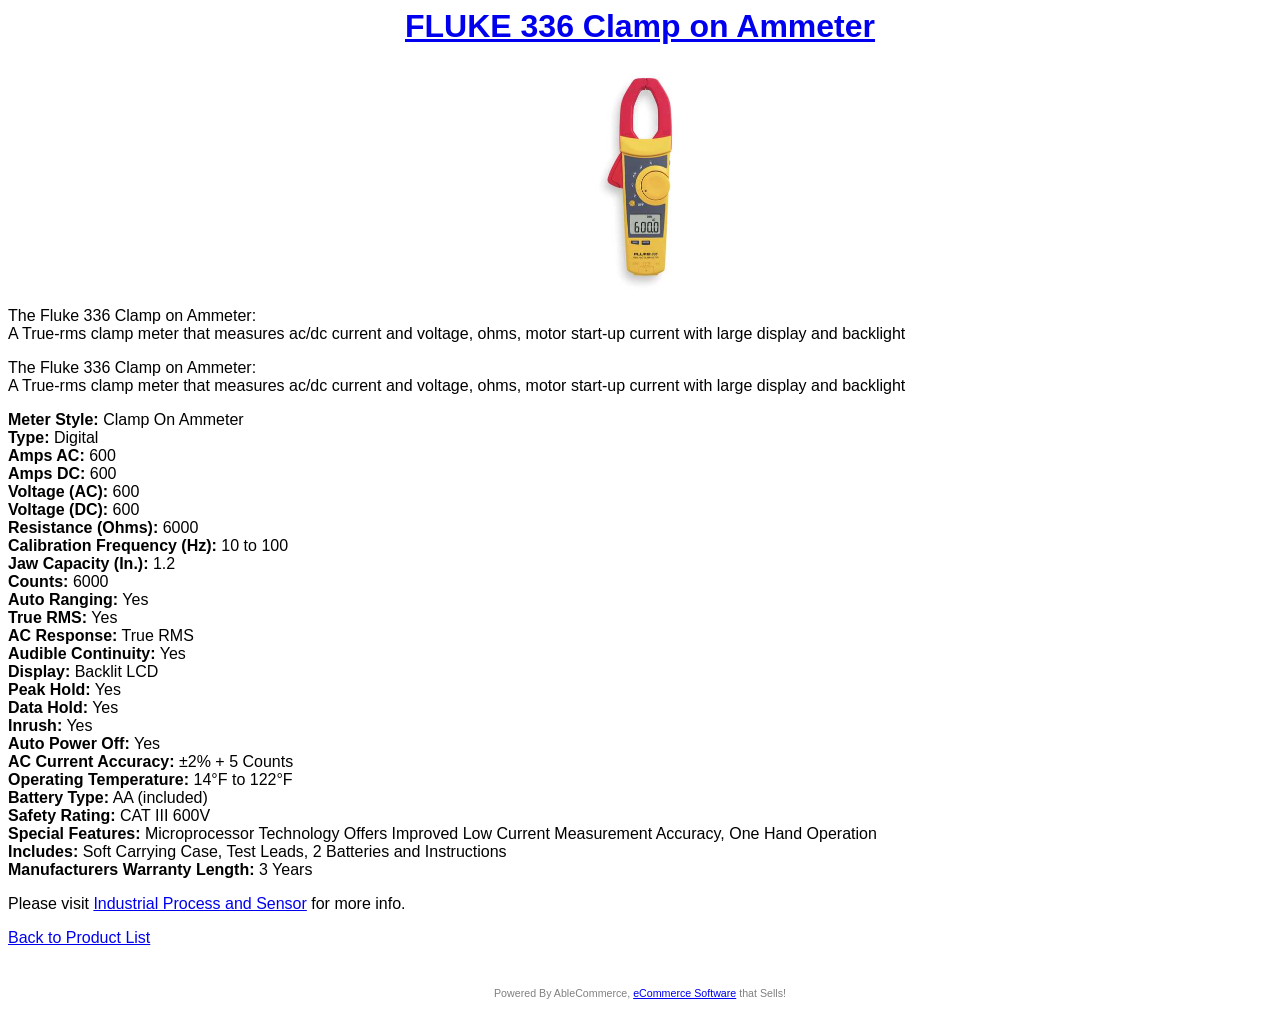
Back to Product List (79, 937)
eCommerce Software (684, 993)
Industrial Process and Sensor (199, 903)
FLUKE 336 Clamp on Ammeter (640, 26)
